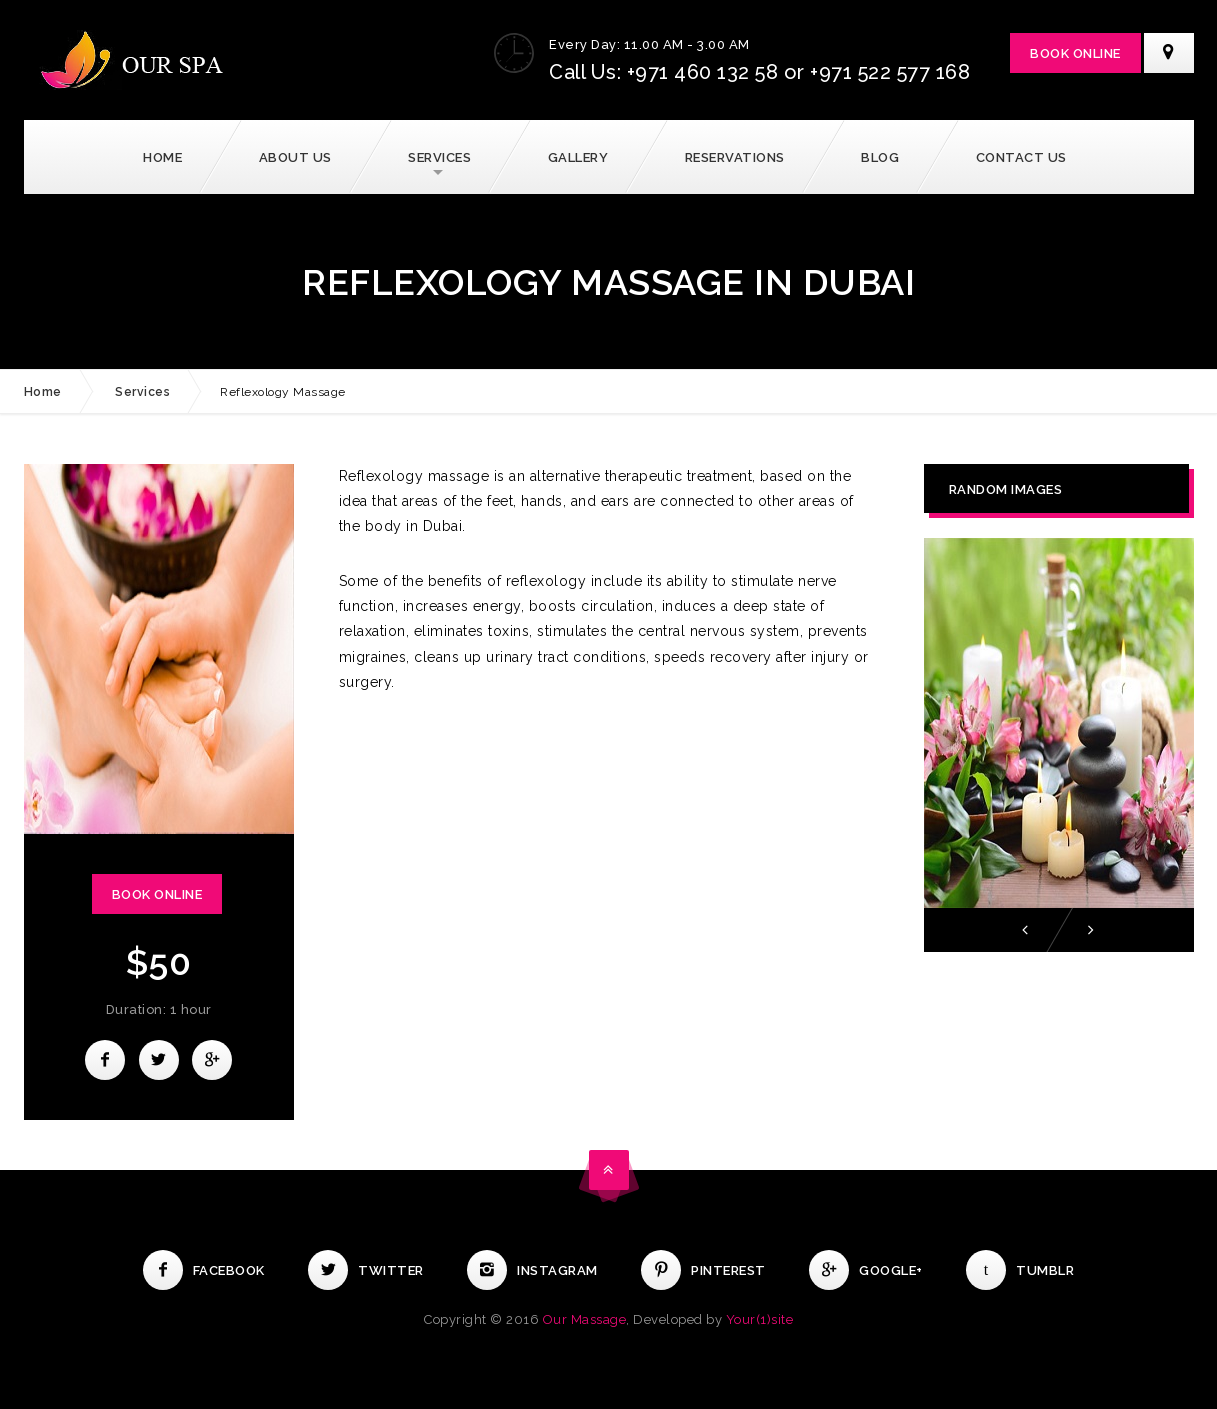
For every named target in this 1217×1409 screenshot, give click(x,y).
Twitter (366, 1270)
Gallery (578, 157)
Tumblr (1020, 1270)
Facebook (204, 1270)
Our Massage (585, 1319)
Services (439, 157)
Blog (880, 157)
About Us (295, 157)
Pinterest (703, 1270)
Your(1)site (760, 1319)
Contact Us (1021, 157)
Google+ (866, 1270)
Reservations (735, 157)
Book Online (1075, 53)
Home (162, 157)
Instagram (532, 1270)
